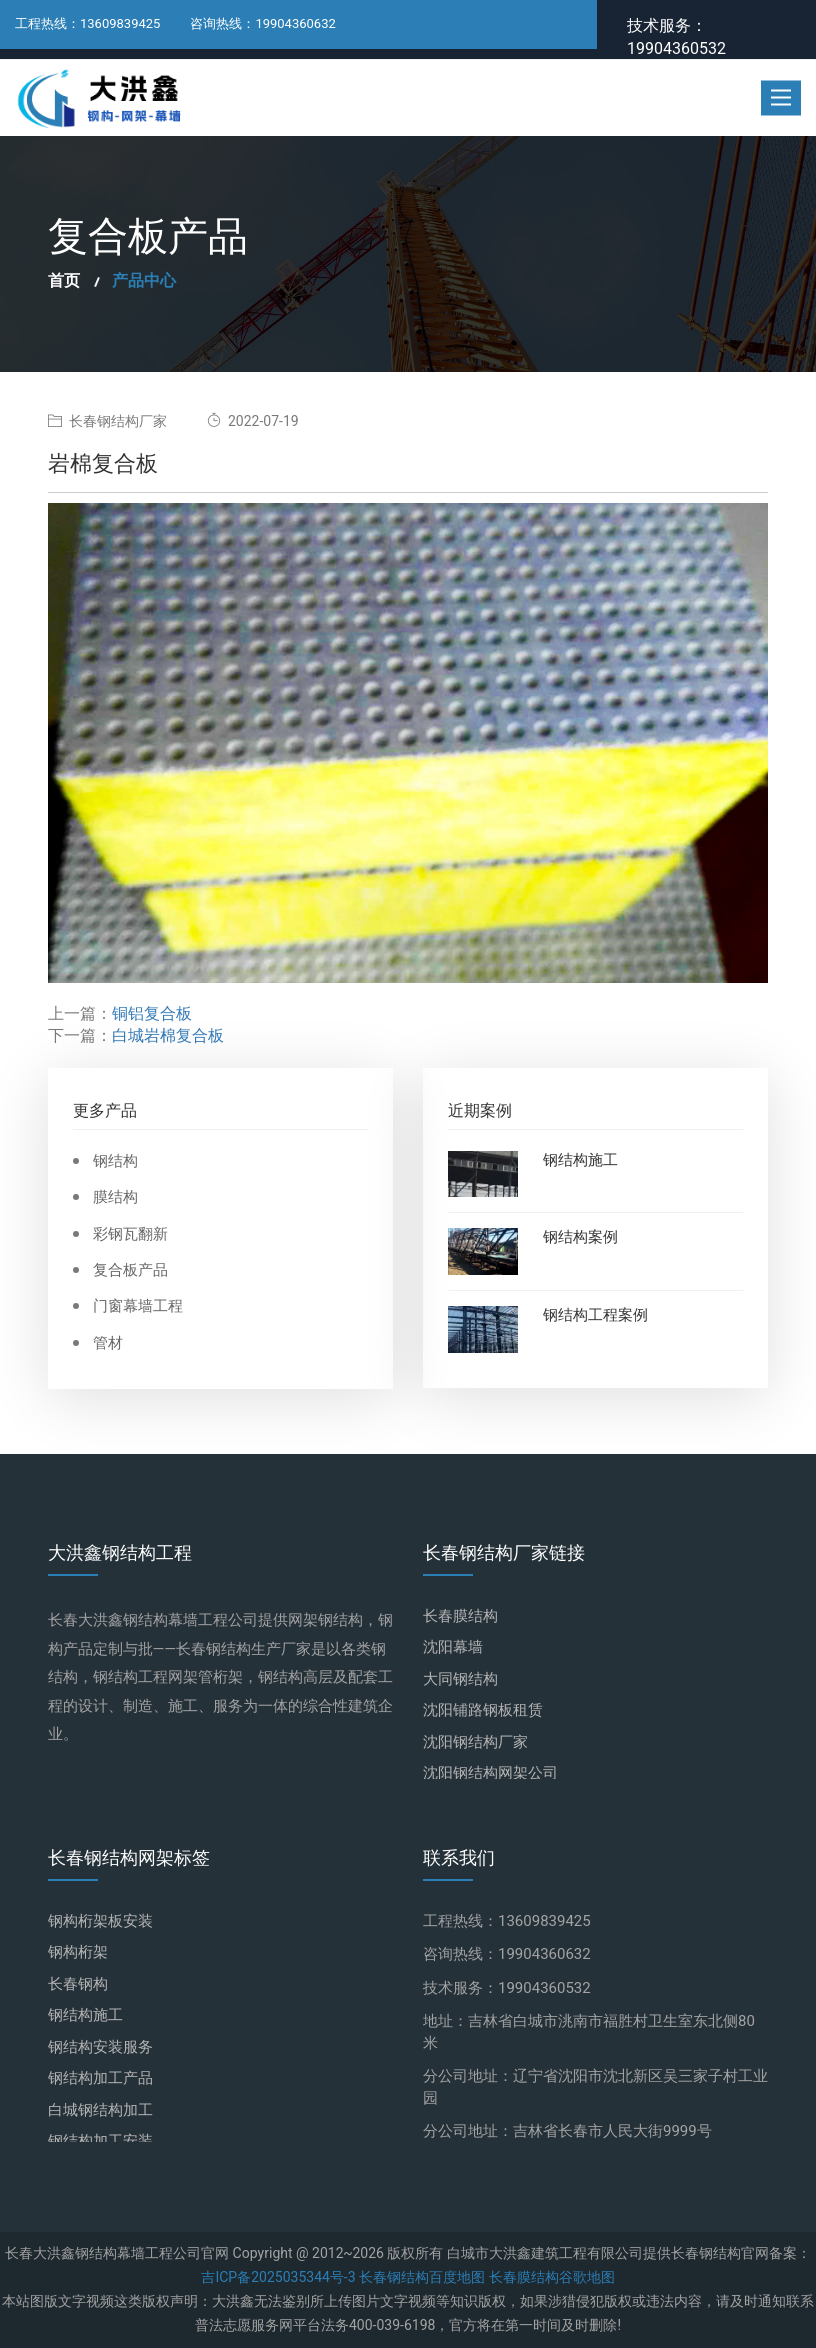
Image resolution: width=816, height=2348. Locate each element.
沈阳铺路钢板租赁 (483, 1710)
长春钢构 (78, 1984)
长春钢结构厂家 (107, 421)
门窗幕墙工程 (138, 1306)
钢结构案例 (580, 1238)
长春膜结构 (460, 1616)
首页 (64, 281)
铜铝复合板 (152, 1014)
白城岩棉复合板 (168, 1036)
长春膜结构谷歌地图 (549, 2277)
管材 (108, 1343)
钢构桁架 (78, 1952)
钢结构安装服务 (100, 2047)
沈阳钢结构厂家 (475, 1742)
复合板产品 (130, 1270)
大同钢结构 (460, 1679)
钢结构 (115, 1161)
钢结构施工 (580, 1161)
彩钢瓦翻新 (130, 1234)
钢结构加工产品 (100, 2078)
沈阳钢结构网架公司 (490, 1773)
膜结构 (115, 1197)
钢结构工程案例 (595, 1316)
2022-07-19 (253, 421)
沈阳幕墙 (453, 1647)
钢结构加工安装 (100, 2141)
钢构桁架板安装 (100, 1921)
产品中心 (144, 281)
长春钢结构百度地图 (420, 2277)
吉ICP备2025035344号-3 (278, 2277)
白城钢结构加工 (100, 2110)
